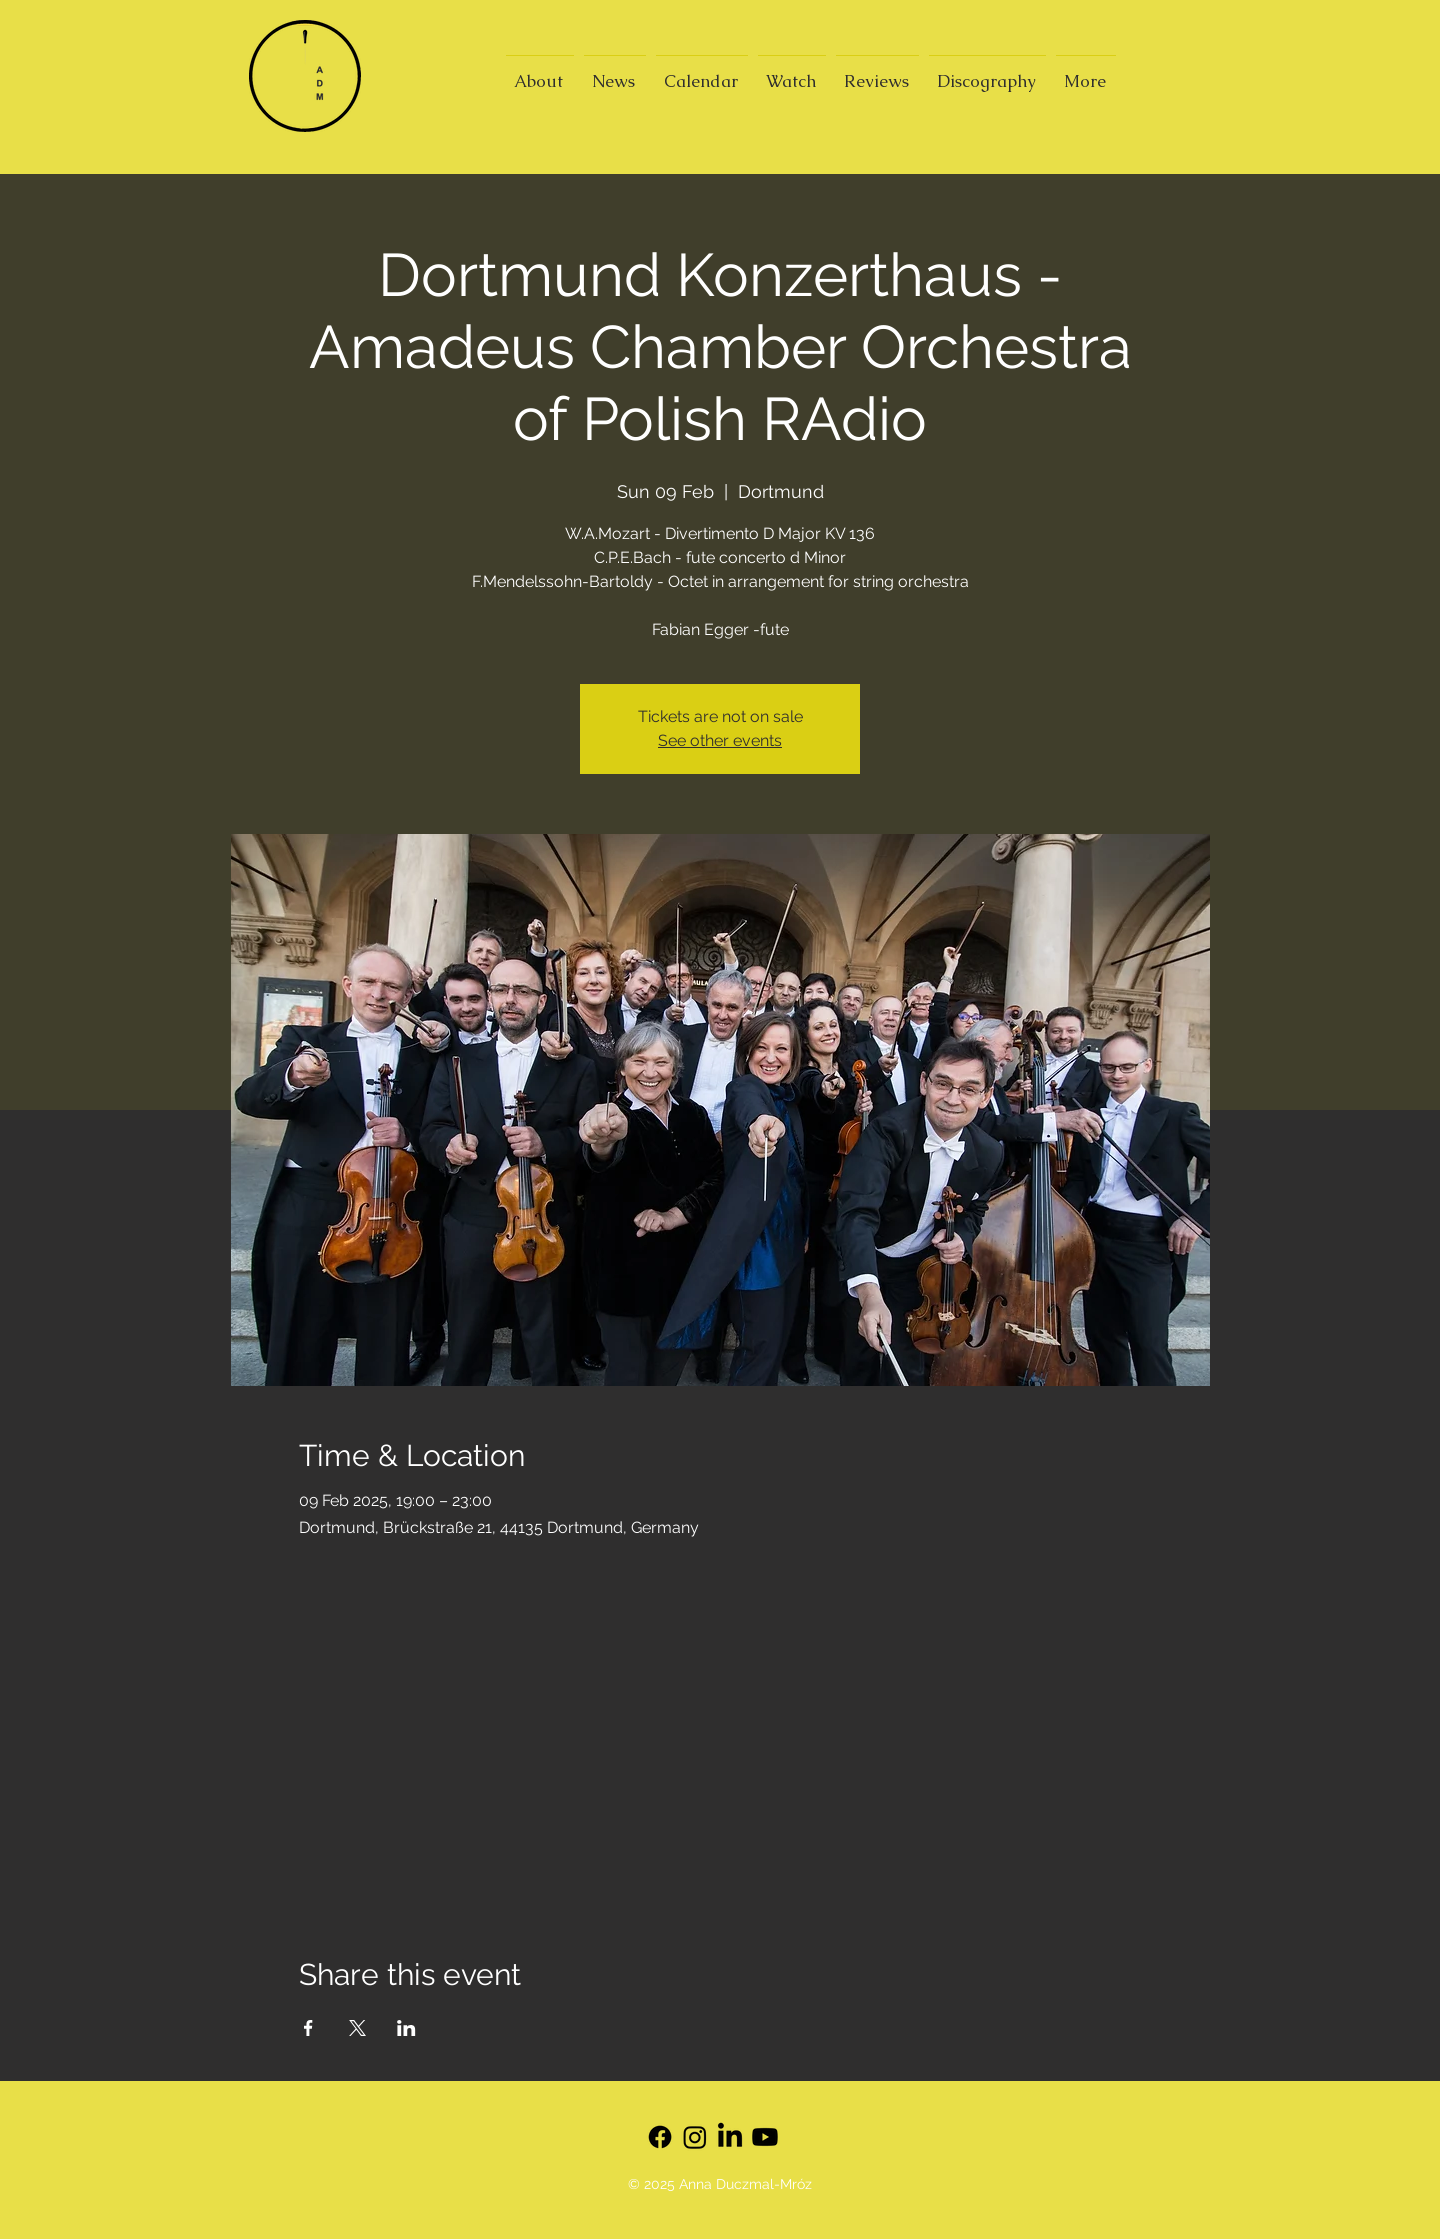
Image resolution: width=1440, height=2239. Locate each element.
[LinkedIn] (730, 2137)
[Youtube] (765, 2137)
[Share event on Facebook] (308, 2028)
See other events (720, 740)
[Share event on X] (357, 2028)
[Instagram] (695, 2137)
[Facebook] (660, 2137)
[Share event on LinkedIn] (406, 2028)
